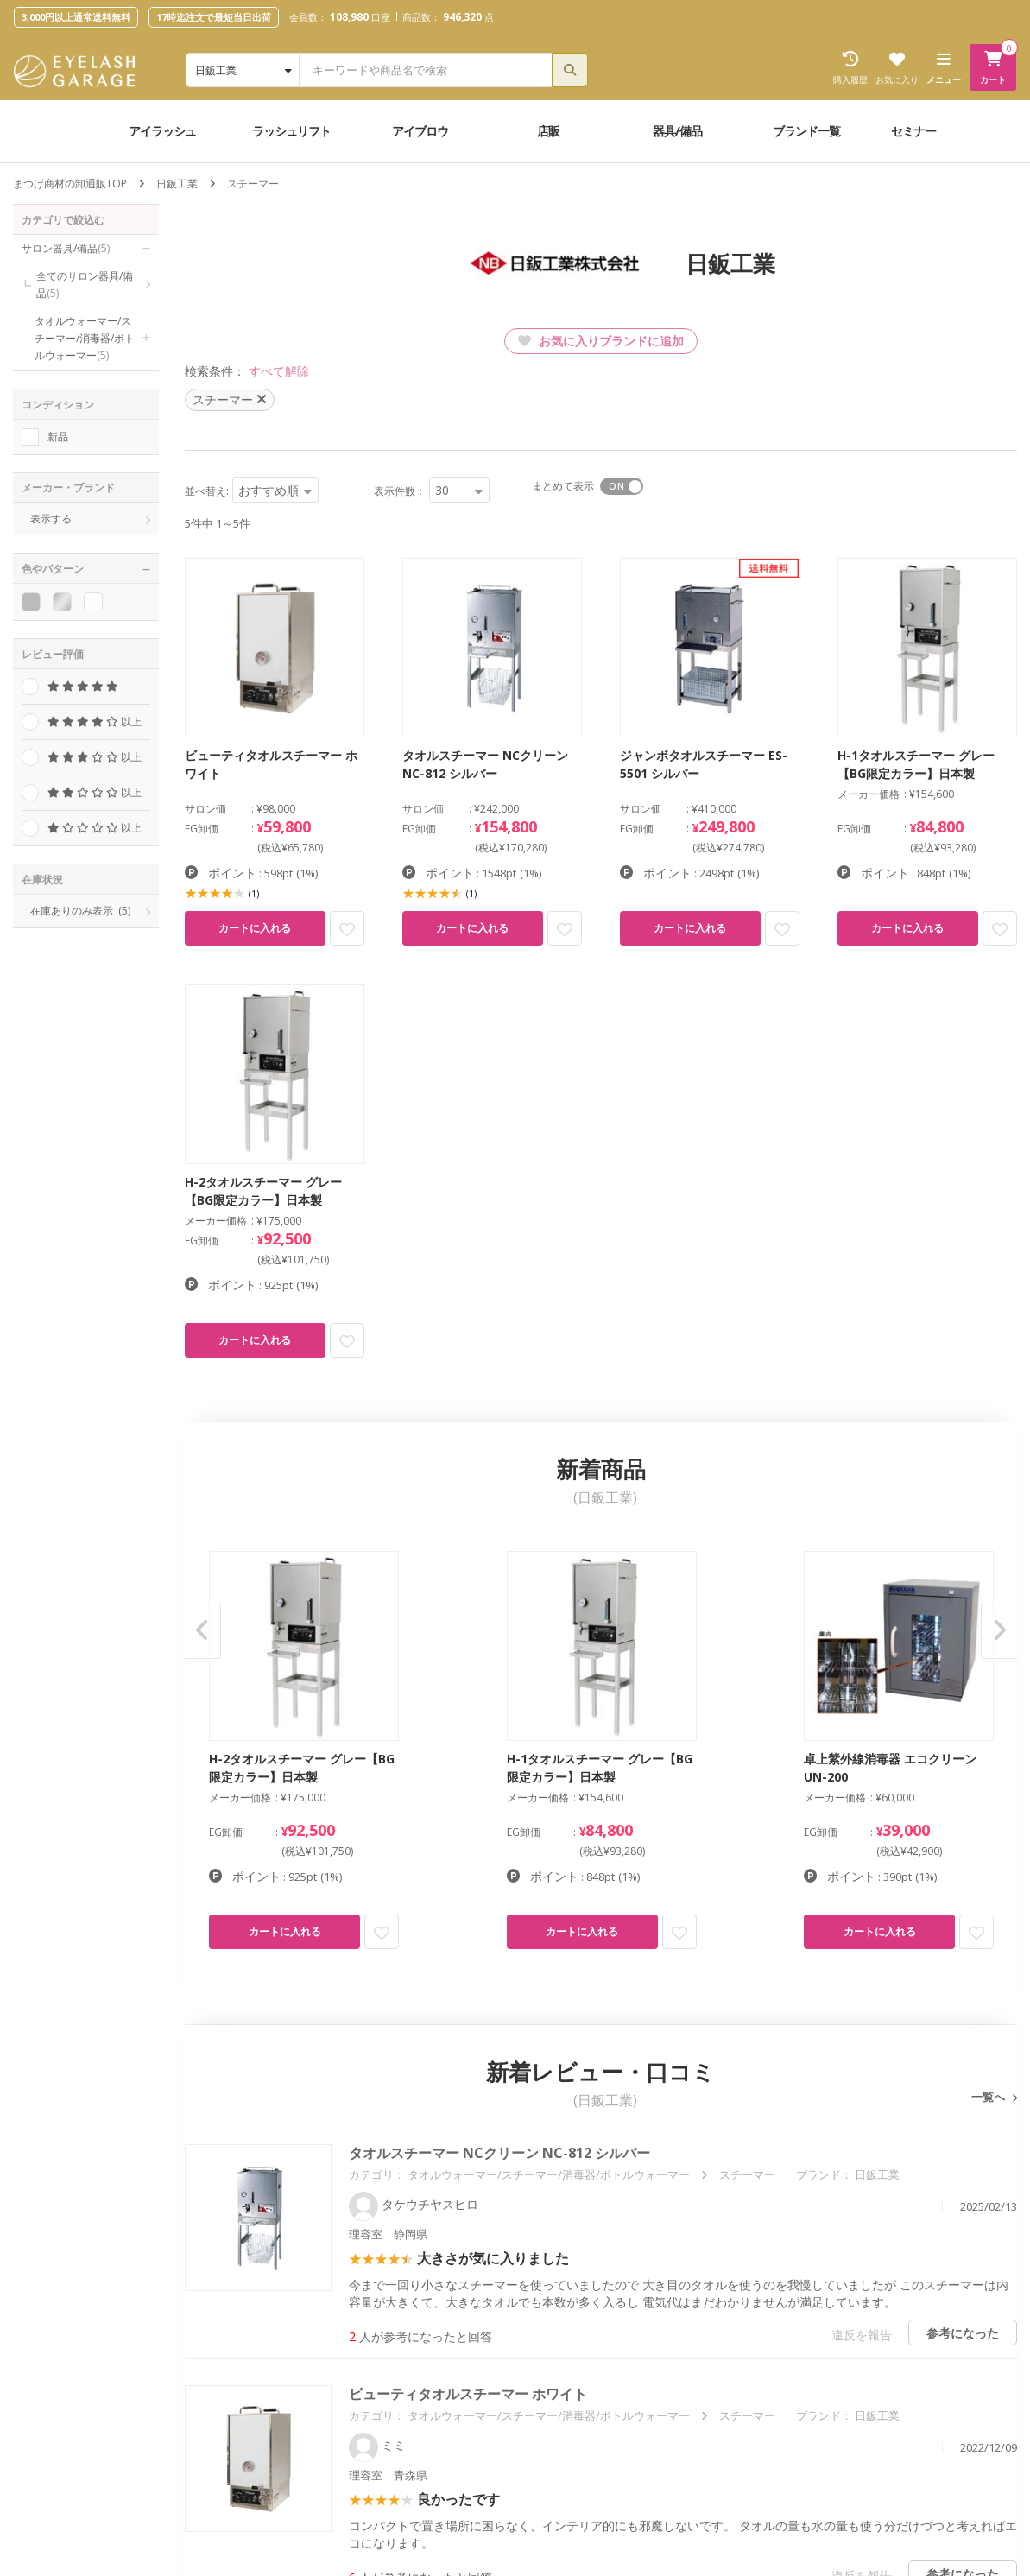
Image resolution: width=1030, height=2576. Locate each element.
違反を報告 (861, 2334)
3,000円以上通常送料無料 (76, 16)
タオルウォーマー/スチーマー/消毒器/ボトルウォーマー (85, 338)
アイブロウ (420, 131)
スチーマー (747, 2174)
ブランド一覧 (806, 131)
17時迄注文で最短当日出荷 (213, 16)
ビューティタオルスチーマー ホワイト (468, 2393)
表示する (51, 518)
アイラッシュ (162, 131)
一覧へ (989, 2096)
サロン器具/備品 (66, 248)
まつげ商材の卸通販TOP (70, 183)
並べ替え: (207, 491)
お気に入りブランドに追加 (601, 340)
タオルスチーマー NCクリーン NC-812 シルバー (499, 2152)
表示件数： (400, 491)
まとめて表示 (563, 485)
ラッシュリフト (291, 131)
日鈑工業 (177, 183)
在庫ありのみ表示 (80, 910)
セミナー (913, 131)
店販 (548, 131)
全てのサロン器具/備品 (84, 285)
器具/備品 (677, 131)
